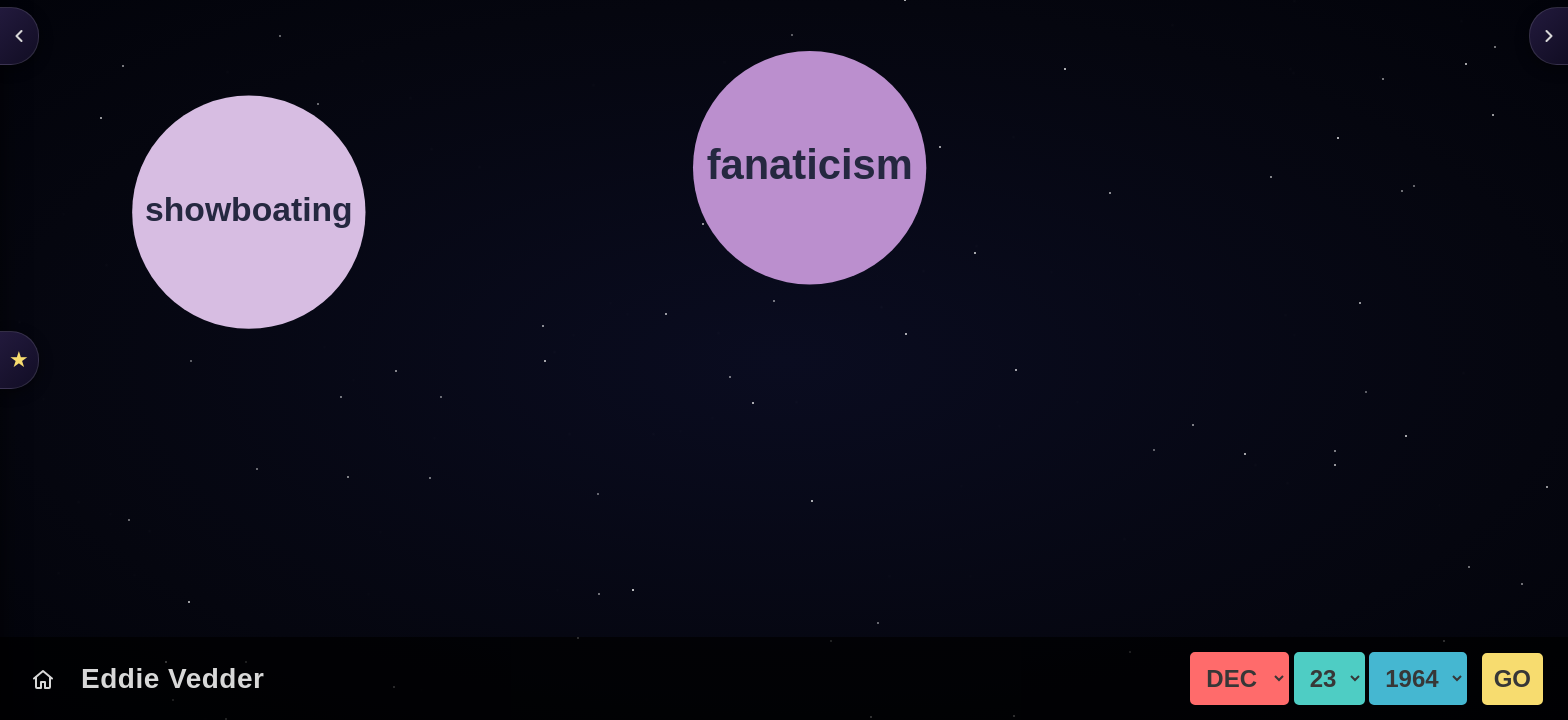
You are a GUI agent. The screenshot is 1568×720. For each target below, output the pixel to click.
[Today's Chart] (43, 679)
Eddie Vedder (172, 678)
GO (1512, 678)
